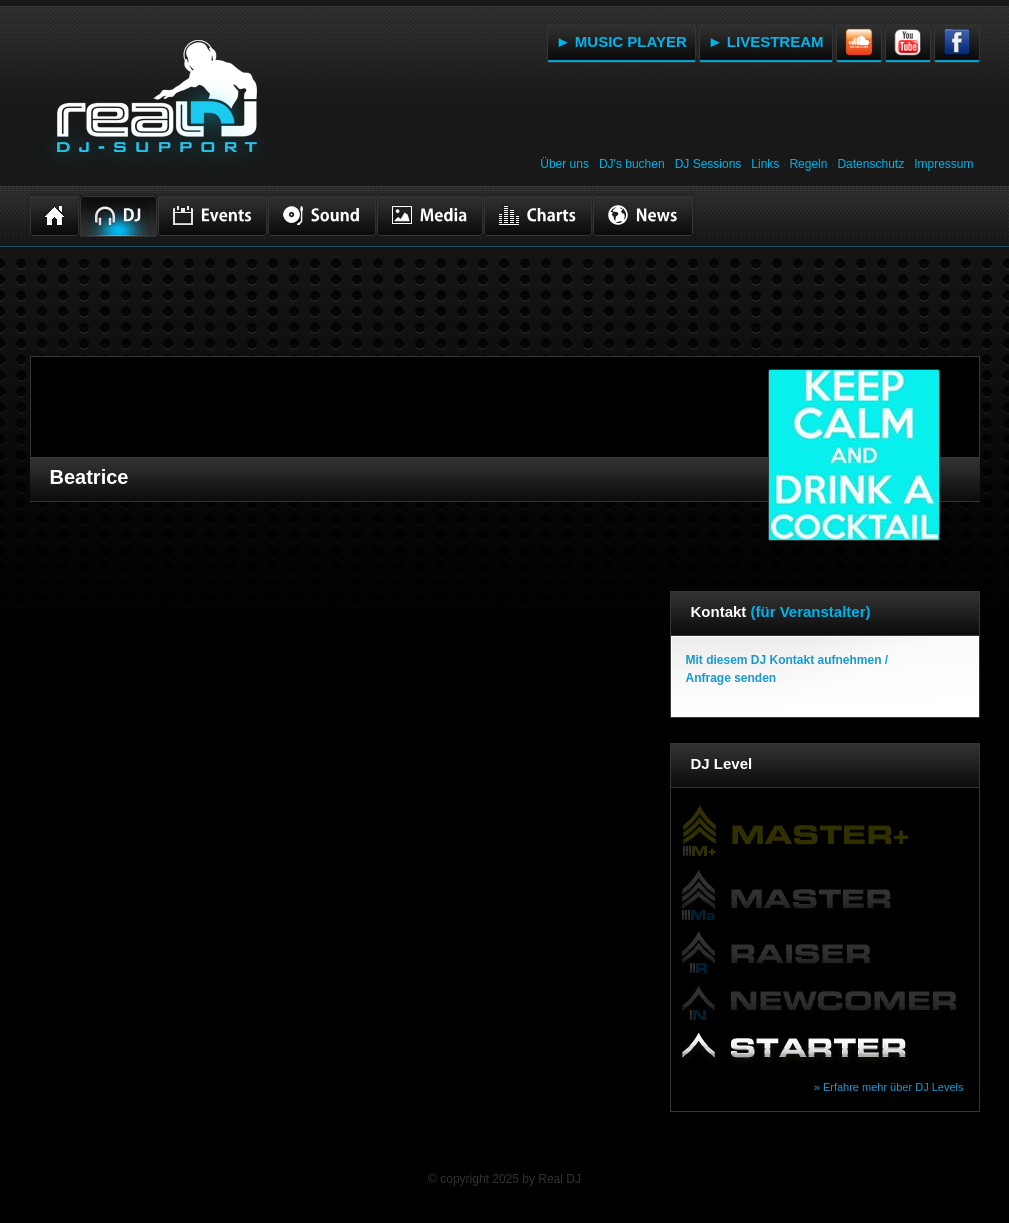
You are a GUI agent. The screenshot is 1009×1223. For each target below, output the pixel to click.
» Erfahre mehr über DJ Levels (889, 1087)
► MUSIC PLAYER (621, 41)
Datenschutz (870, 164)
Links (765, 164)
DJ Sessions (708, 164)
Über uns (564, 164)
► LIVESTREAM (766, 41)
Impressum (943, 164)
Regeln (808, 164)
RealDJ (155, 108)
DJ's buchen (632, 164)
